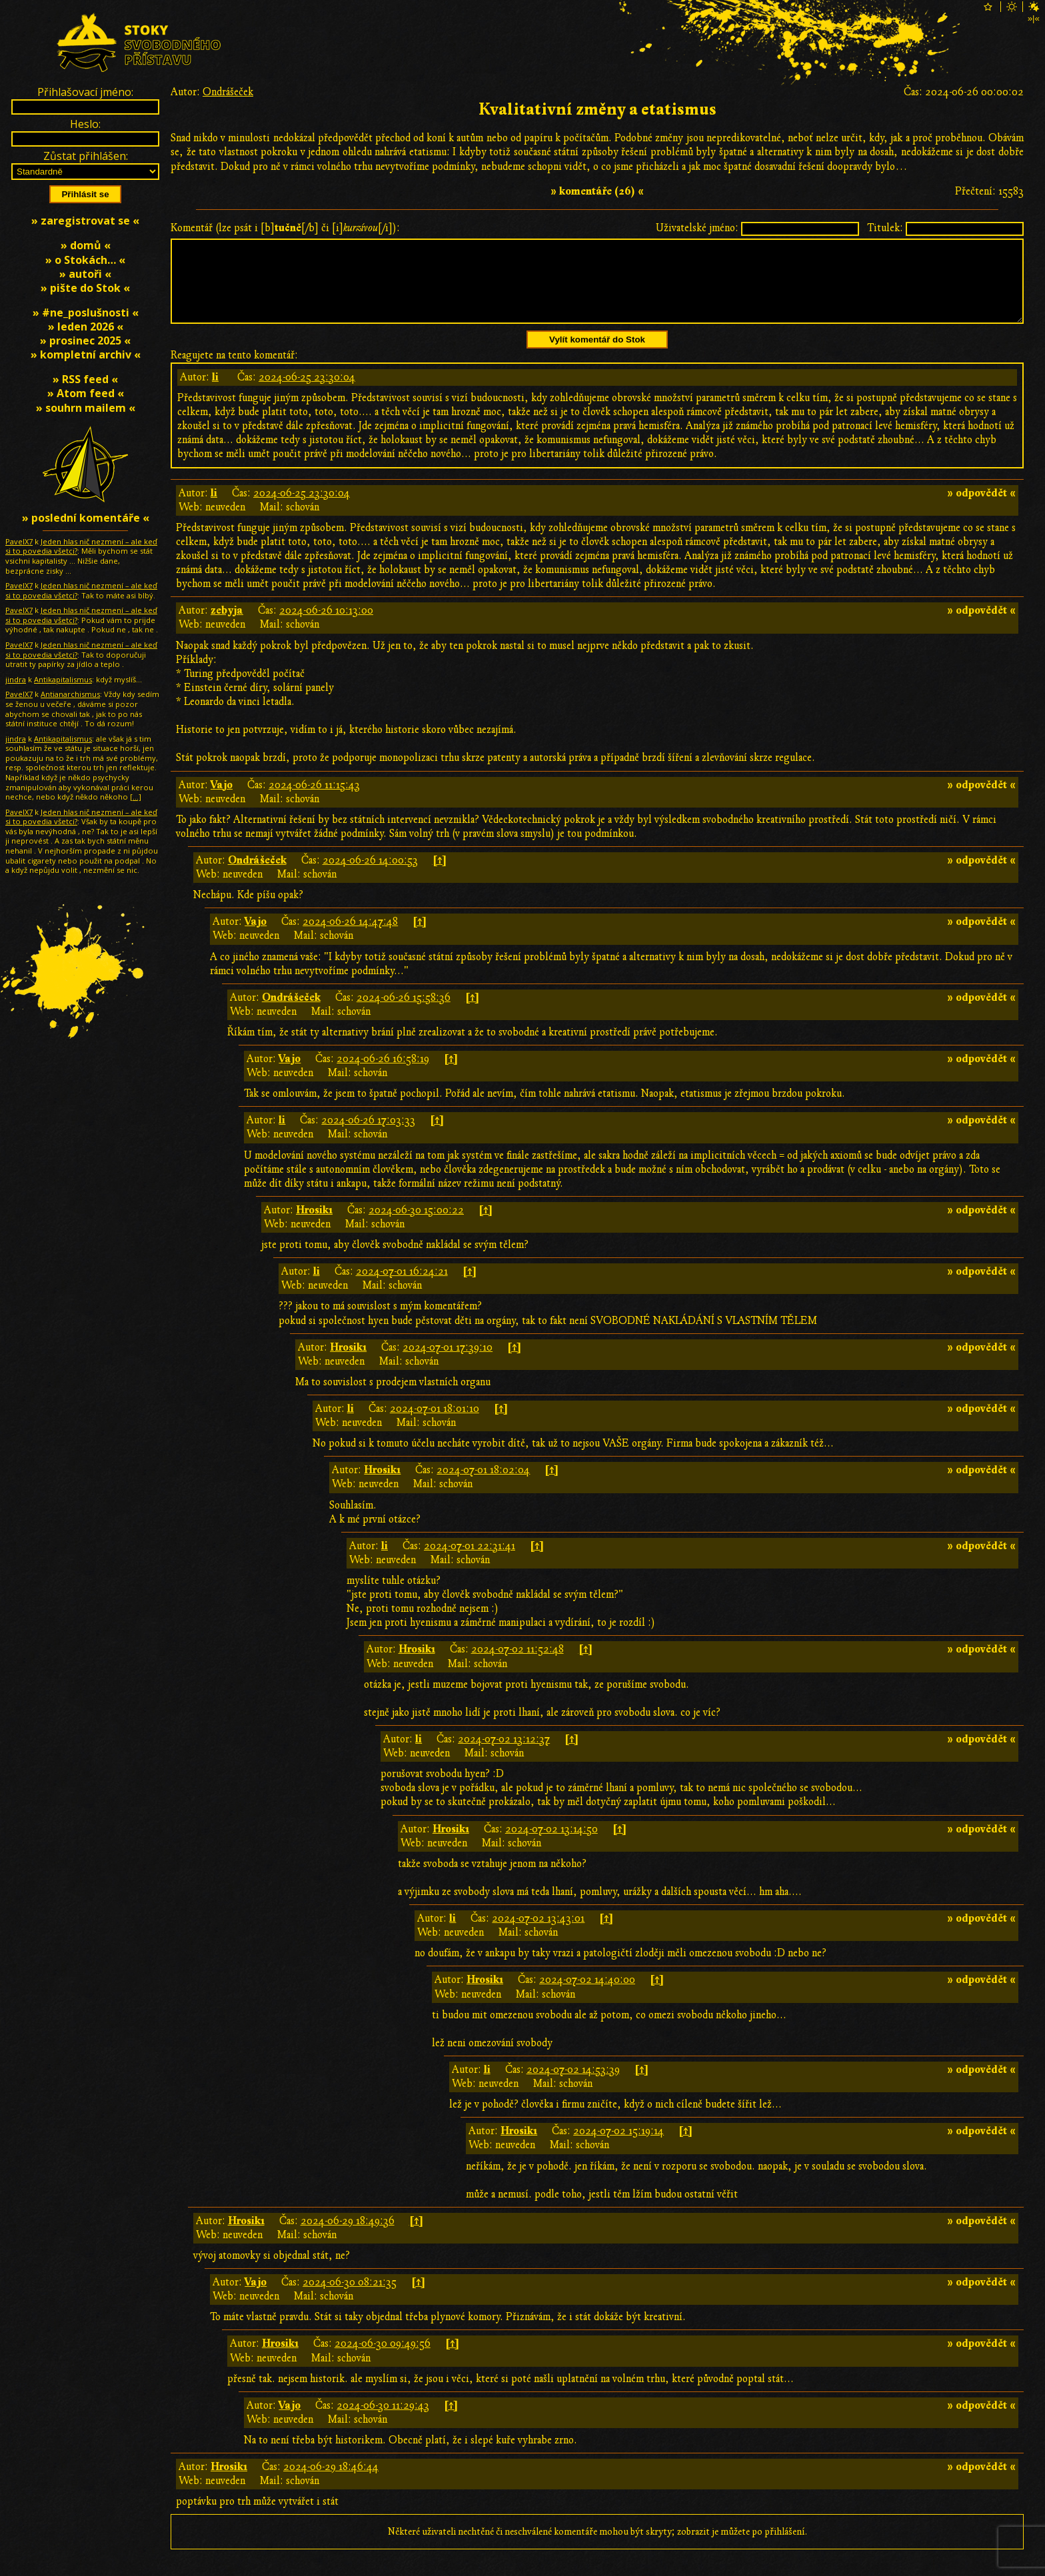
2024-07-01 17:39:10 (448, 1363)
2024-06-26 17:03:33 (368, 1136)
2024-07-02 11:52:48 (517, 1665)
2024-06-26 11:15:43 (314, 801)
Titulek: (885, 228)
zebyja (227, 626)
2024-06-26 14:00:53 (370, 876)
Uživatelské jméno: (697, 228)
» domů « (86, 245)
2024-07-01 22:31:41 (469, 1562)
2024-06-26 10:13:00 (326, 626)
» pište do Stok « (85, 288)
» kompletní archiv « (86, 354)
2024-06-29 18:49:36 (348, 2237)
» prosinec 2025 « (85, 340)
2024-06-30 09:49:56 (383, 2359)
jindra (15, 679)
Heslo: (85, 124)
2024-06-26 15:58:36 (404, 1013)
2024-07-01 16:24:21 (402, 1287)
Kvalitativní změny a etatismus (597, 109)
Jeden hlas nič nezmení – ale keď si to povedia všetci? (81, 546)
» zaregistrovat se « (85, 220)
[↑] (440, 876)
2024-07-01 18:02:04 (483, 1486)
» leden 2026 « (85, 326)
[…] (135, 797)
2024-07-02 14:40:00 (587, 1996)
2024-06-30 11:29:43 (383, 2421)
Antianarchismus (70, 694)
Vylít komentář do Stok (597, 355)
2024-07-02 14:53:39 (573, 2086)
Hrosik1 (314, 1226)
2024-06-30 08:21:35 (350, 2298)
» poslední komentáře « (85, 517)
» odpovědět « (981, 509)
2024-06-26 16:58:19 (383, 1075)
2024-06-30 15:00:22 (416, 1226)
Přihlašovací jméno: (85, 92)
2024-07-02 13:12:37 (504, 1755)
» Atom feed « (85, 393)
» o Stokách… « (85, 260)
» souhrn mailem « (85, 407)
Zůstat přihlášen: (85, 156)
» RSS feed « (85, 379)
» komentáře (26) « (597, 191)
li (215, 393)
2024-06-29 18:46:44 (331, 2483)
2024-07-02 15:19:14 (618, 2147)
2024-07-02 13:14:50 (551, 1845)
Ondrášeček (228, 92)
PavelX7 (19, 541)
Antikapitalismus (63, 679)
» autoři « (85, 274)
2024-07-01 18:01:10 (434, 1425)
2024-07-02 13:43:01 (538, 1934)
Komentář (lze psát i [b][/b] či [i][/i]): (285, 228)
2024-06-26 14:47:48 (350, 938)
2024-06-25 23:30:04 (307, 393)
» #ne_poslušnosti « (86, 312)
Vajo (222, 801)
